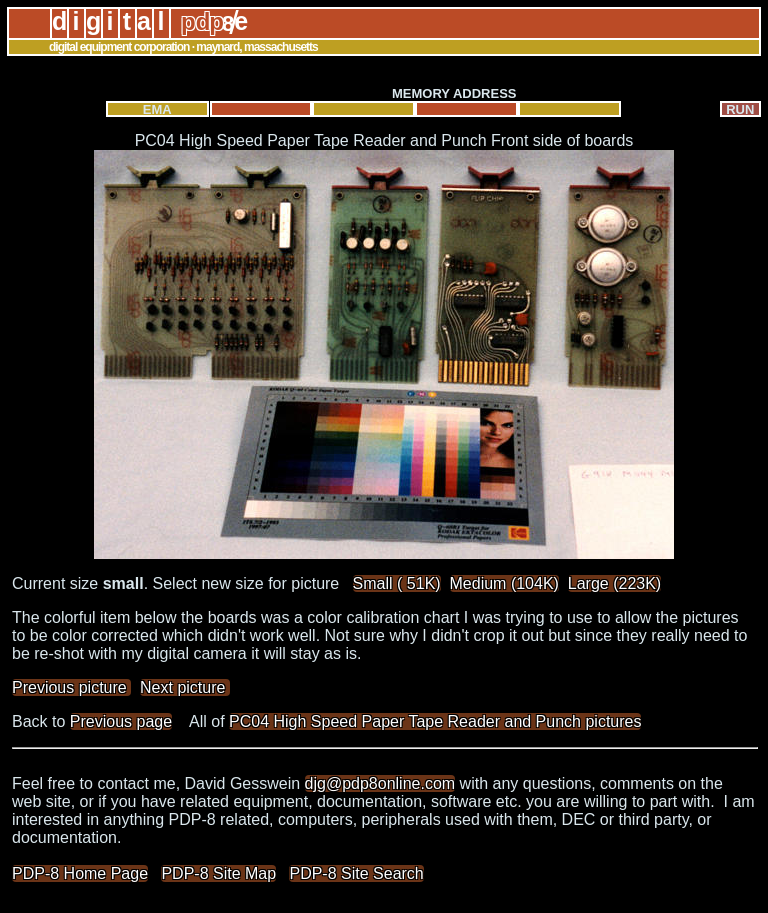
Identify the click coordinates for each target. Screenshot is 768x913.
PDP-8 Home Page (80, 873)
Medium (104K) (504, 583)
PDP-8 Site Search (356, 873)
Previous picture (71, 687)
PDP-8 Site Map (218, 873)
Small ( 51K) (397, 583)
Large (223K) (614, 583)
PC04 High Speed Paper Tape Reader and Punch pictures (435, 721)
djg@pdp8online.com (380, 783)
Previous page (121, 721)
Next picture (185, 687)
